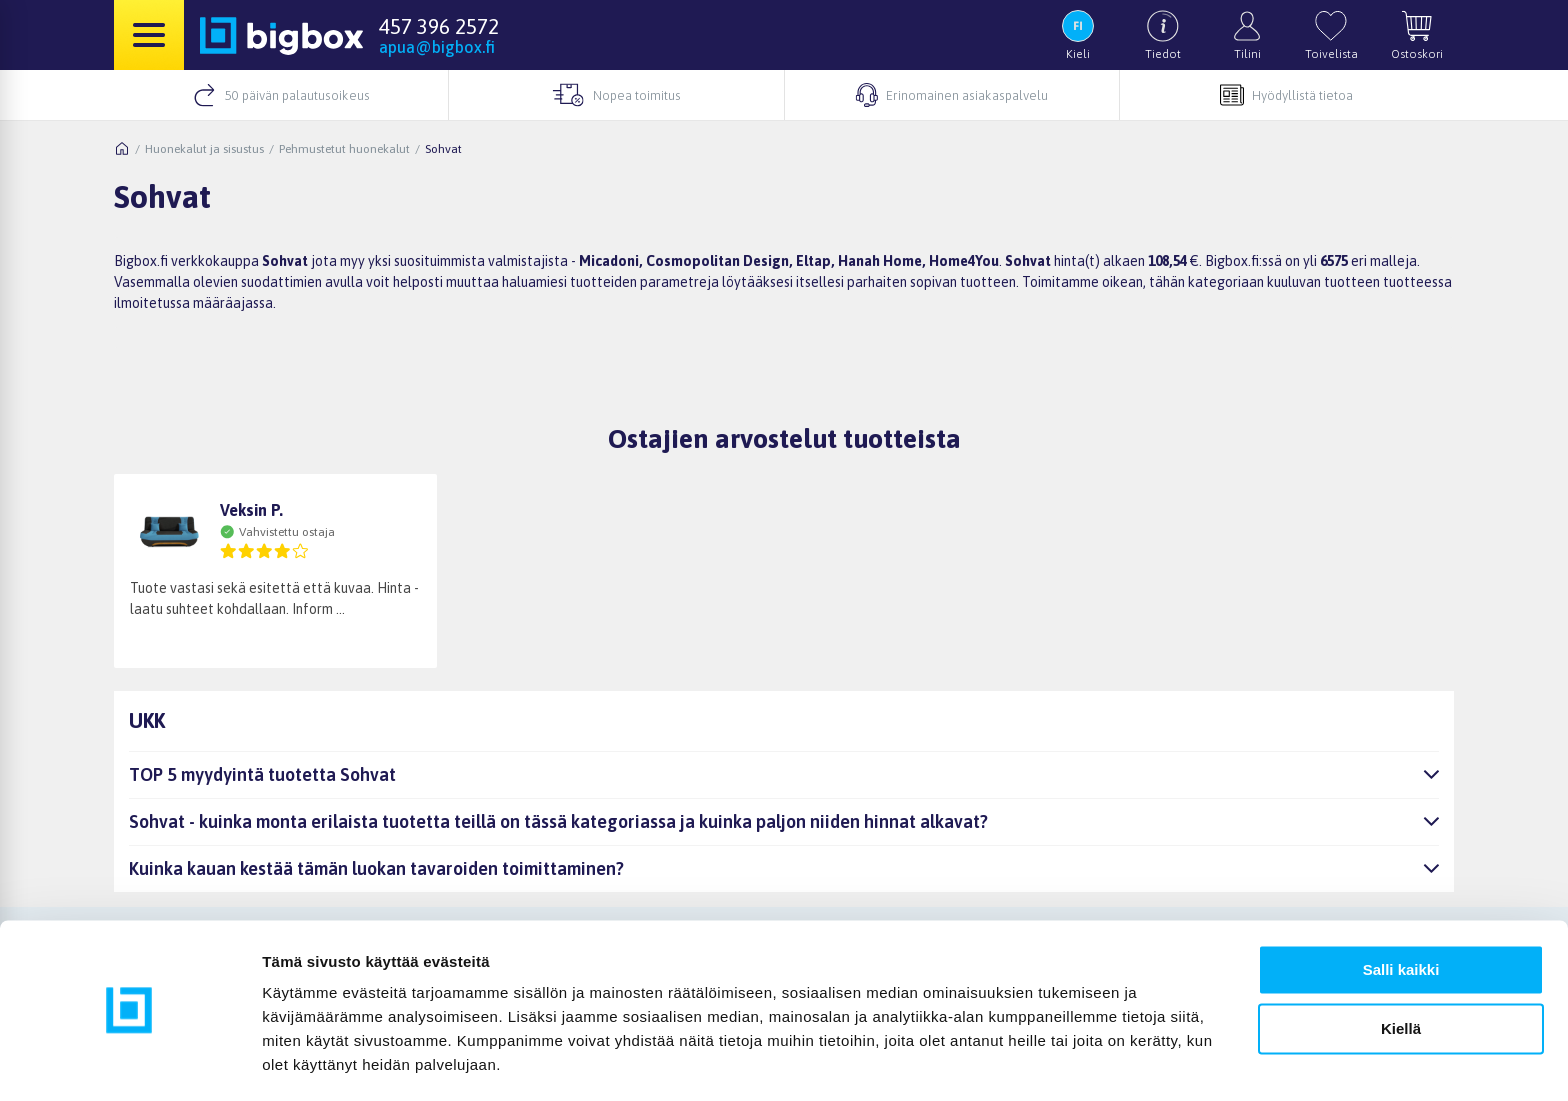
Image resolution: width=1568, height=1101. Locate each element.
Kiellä (1401, 969)
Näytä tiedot (305, 1061)
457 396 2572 (439, 26)
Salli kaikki (1401, 911)
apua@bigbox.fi (437, 47)
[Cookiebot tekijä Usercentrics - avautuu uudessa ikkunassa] (129, 1062)
